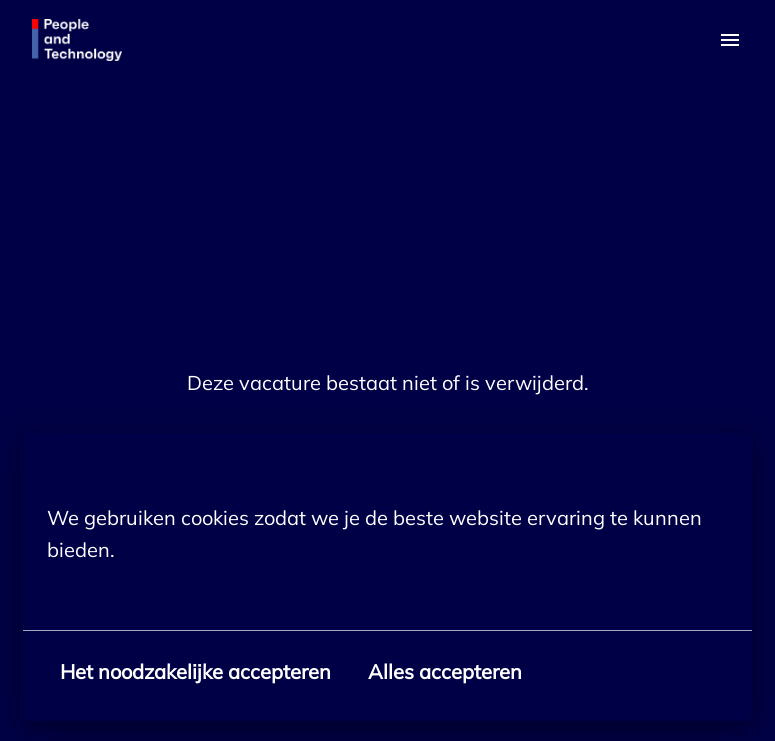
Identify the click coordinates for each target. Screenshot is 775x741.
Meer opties (112, 594)
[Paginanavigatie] (730, 40)
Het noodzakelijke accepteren (195, 671)
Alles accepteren (445, 671)
